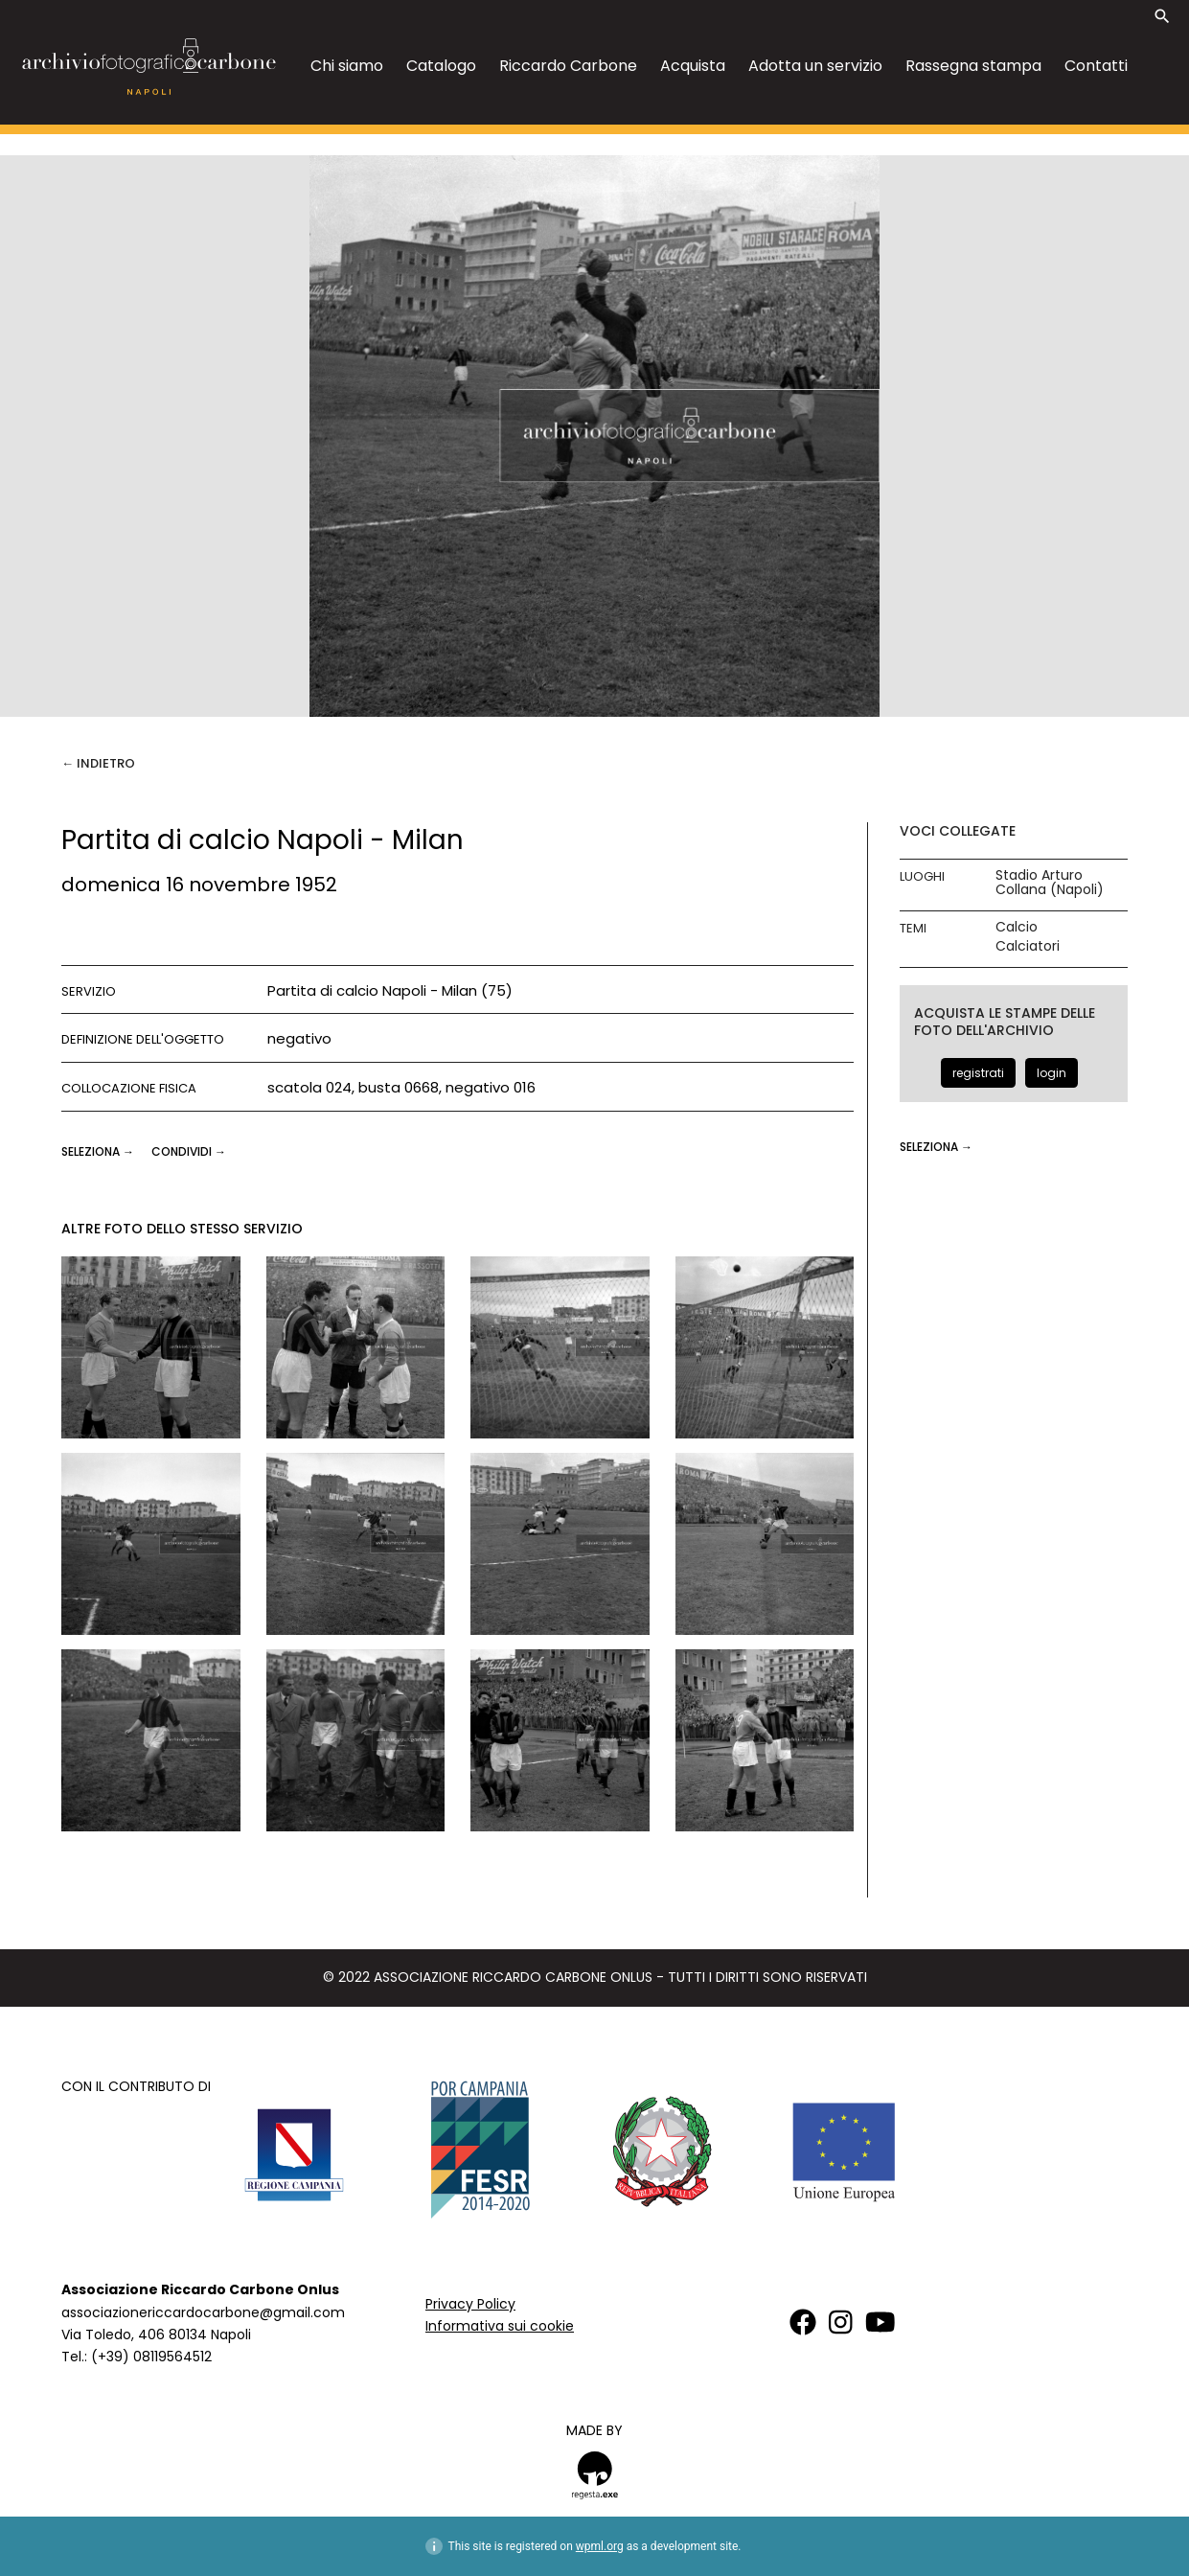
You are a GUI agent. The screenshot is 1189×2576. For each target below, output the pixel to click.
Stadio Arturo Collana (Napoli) (1049, 882)
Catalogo (441, 66)
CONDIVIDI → (188, 1151)
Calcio (1016, 927)
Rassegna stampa (973, 66)
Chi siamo (346, 66)
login (1051, 1073)
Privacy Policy (470, 2303)
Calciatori (1027, 946)
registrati (978, 1073)
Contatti (1096, 66)
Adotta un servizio (815, 66)
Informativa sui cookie (499, 2325)
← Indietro (98, 763)
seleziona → (99, 1151)
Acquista (692, 66)
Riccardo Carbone (568, 66)
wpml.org (600, 2546)
